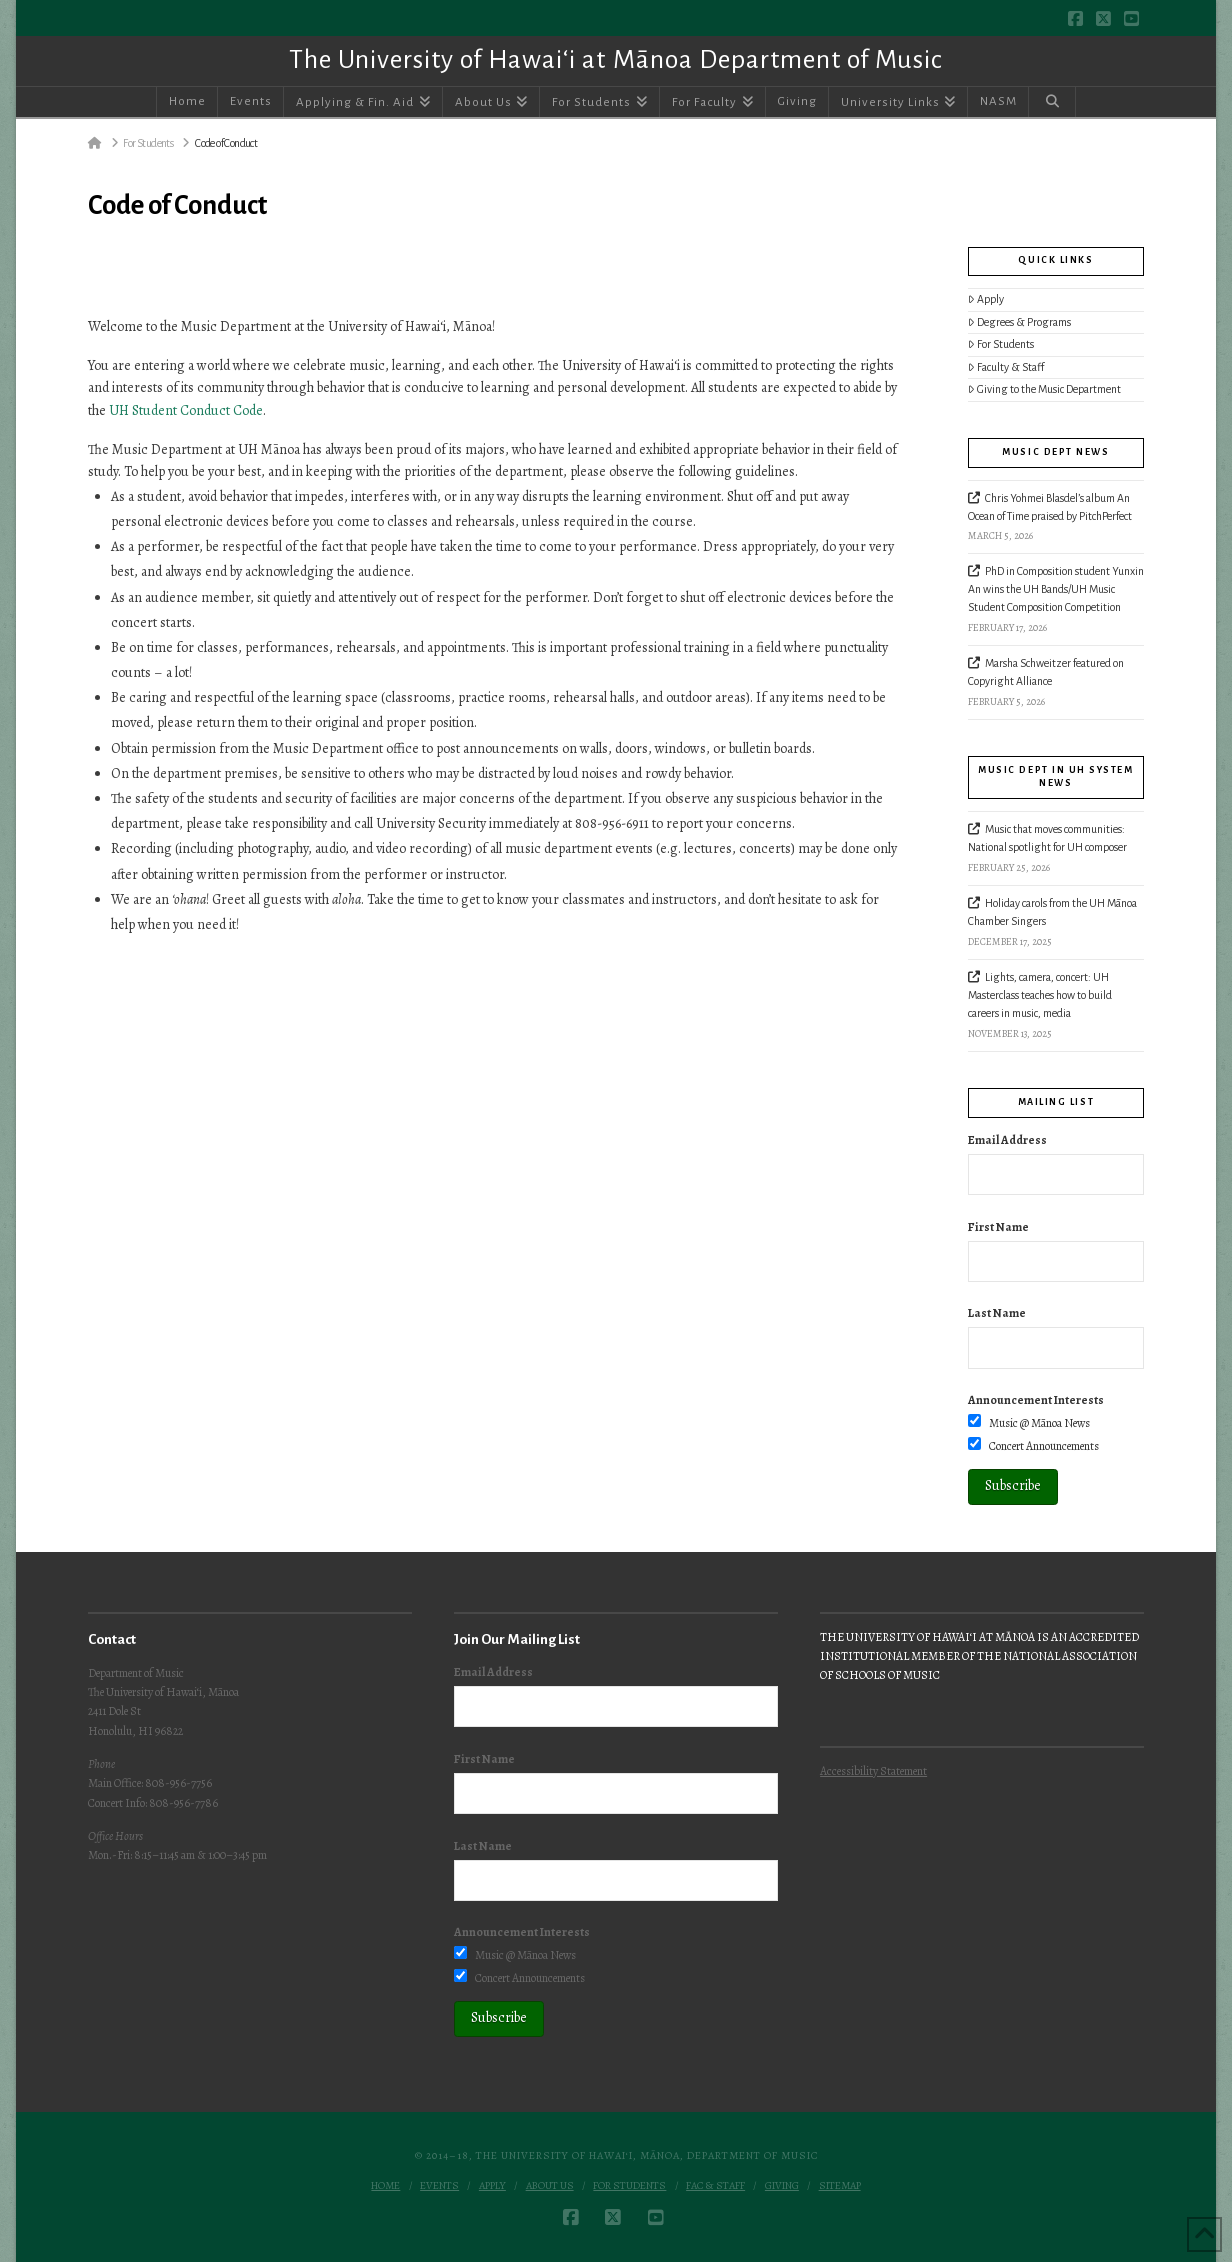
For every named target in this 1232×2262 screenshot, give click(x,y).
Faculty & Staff (1006, 367)
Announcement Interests (1036, 1400)
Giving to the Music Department (1045, 389)
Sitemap (840, 2186)
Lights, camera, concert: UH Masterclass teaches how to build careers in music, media (1040, 995)
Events (439, 2186)
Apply (986, 299)
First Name (998, 1227)
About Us (550, 2186)
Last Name (997, 1313)
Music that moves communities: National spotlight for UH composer (1047, 838)
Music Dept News (1055, 452)
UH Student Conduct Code (186, 410)
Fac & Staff (715, 2186)
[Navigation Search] (1052, 102)
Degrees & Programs (1020, 322)
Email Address (1007, 1140)
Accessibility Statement (873, 1771)
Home (385, 2186)
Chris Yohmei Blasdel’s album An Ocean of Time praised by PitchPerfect (1052, 507)
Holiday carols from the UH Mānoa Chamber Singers (1052, 912)
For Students (1001, 344)
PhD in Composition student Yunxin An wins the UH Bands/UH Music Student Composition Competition (1056, 589)
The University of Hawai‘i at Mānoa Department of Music (615, 60)
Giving (782, 2186)
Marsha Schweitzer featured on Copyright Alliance (1046, 672)
